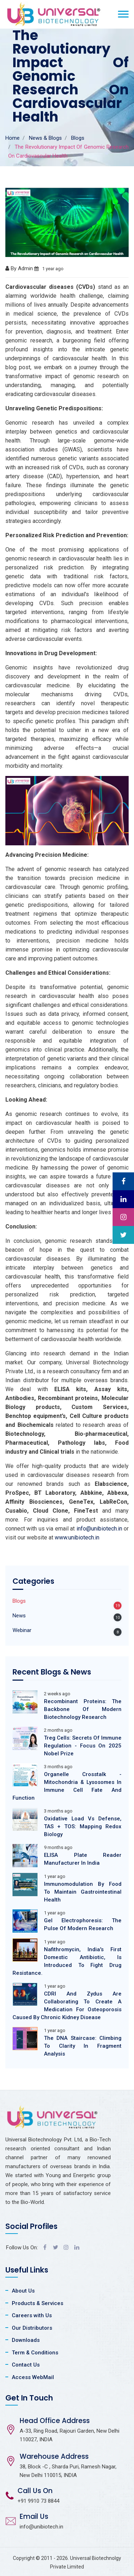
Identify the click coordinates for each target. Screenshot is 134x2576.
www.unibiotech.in (77, 1537)
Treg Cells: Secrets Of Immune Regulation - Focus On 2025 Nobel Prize (82, 1746)
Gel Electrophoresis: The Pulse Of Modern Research (82, 1924)
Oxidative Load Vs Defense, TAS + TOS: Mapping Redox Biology (82, 1826)
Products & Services (37, 2303)
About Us (23, 2291)
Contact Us (26, 2365)
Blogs (77, 138)
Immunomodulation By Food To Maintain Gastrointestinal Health (82, 1892)
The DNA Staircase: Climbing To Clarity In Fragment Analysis (82, 2046)
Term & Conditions (35, 2352)
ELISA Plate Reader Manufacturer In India (82, 1859)
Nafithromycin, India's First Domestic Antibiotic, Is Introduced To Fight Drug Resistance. (67, 1961)
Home (12, 138)
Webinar (22, 1630)
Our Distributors (32, 2328)
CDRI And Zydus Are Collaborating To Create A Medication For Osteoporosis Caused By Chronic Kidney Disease (67, 2006)
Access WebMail (33, 2377)
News (19, 1615)
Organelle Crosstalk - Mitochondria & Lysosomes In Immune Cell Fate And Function (67, 1786)
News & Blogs (45, 138)
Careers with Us (32, 2315)
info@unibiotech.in (99, 1528)
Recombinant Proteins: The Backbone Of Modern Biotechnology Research (82, 1709)
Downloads (26, 2340)
